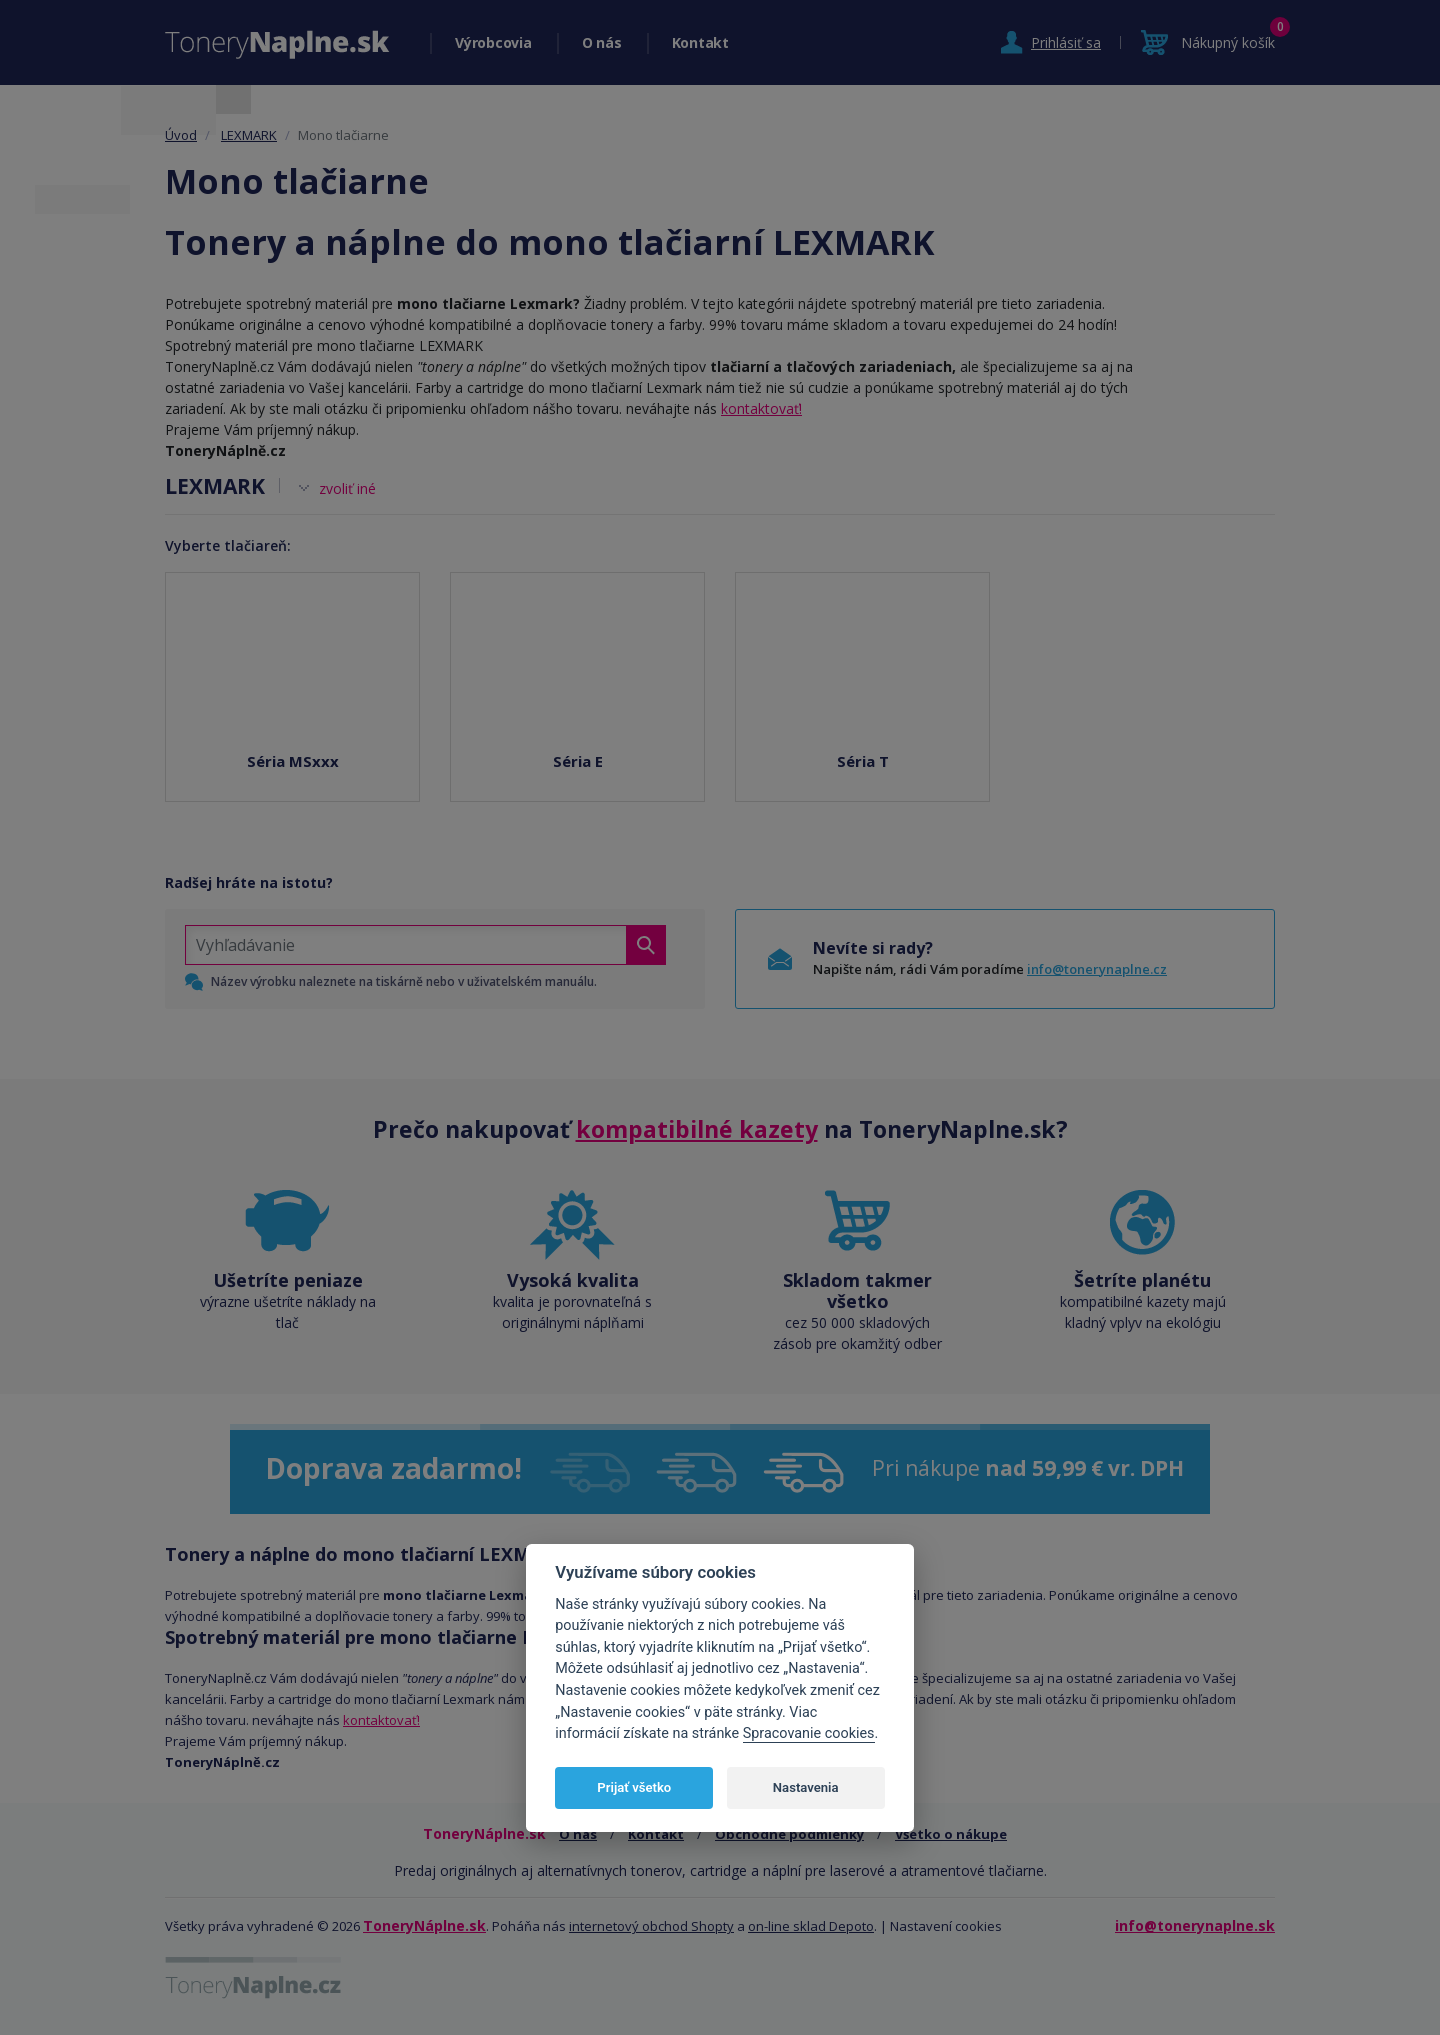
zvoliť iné (347, 488)
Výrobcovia (493, 42)
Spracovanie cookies (809, 1733)
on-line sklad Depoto (811, 1926)
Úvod (181, 135)
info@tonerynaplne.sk (1195, 1925)
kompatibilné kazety (697, 1129)
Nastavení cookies (946, 1926)
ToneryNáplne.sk (424, 1925)
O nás (602, 42)
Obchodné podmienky (789, 1834)
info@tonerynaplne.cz (1097, 969)
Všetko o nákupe (951, 1834)
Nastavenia (806, 1787)
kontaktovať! (761, 408)
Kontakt (700, 42)
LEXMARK (249, 135)
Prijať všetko (634, 1787)
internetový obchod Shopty (651, 1926)
